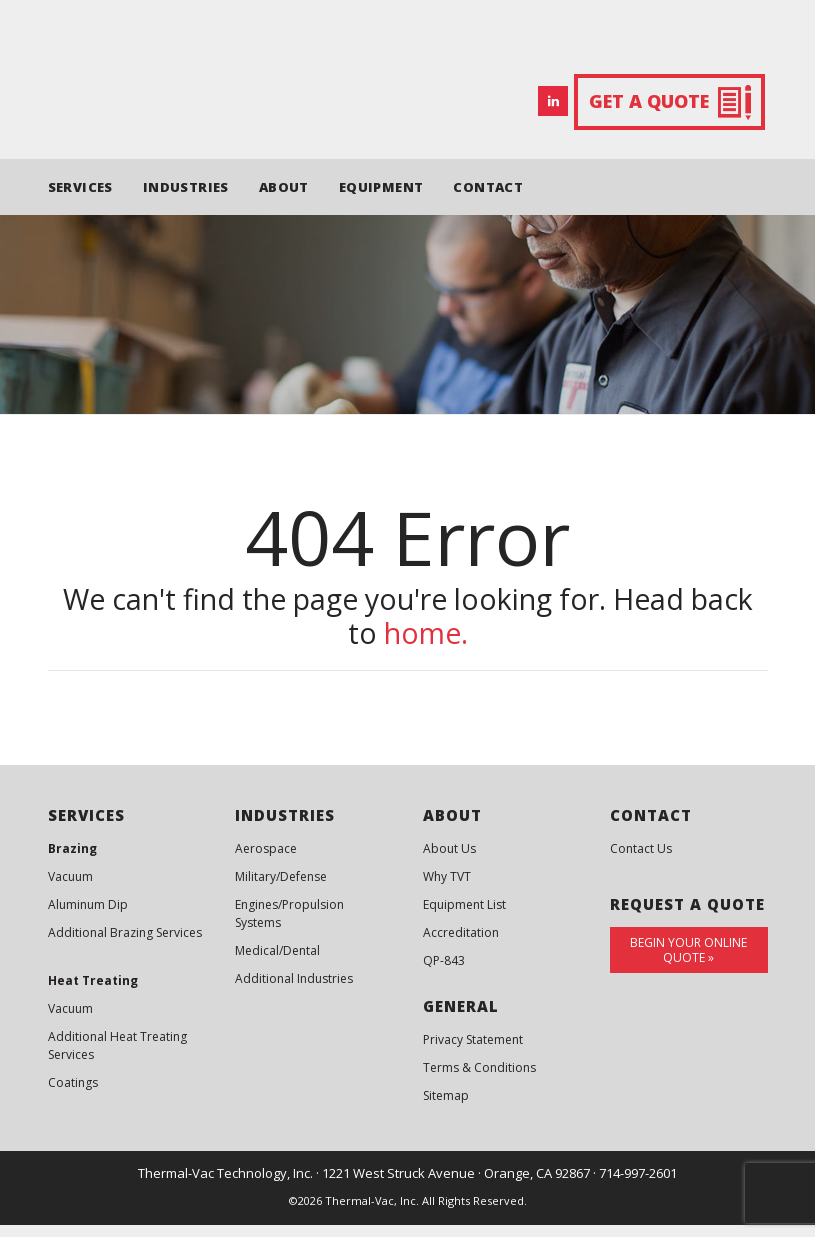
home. (426, 646)
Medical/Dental (277, 963)
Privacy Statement (473, 1052)
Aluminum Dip (88, 917)
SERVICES (80, 199)
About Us (449, 861)
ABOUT (284, 199)
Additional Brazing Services (125, 945)
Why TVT (447, 889)
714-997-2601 (638, 1186)
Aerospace (266, 861)
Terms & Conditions (479, 1080)
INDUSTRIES (186, 199)
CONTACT (488, 199)
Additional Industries (294, 991)
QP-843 (444, 973)
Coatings (73, 1095)
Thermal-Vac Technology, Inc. (225, 1186)
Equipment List (464, 917)
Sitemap (446, 1108)
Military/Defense (281, 889)
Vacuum (70, 889)
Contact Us (641, 861)
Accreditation (461, 945)
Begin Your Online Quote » (688, 963)
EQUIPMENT (381, 199)
